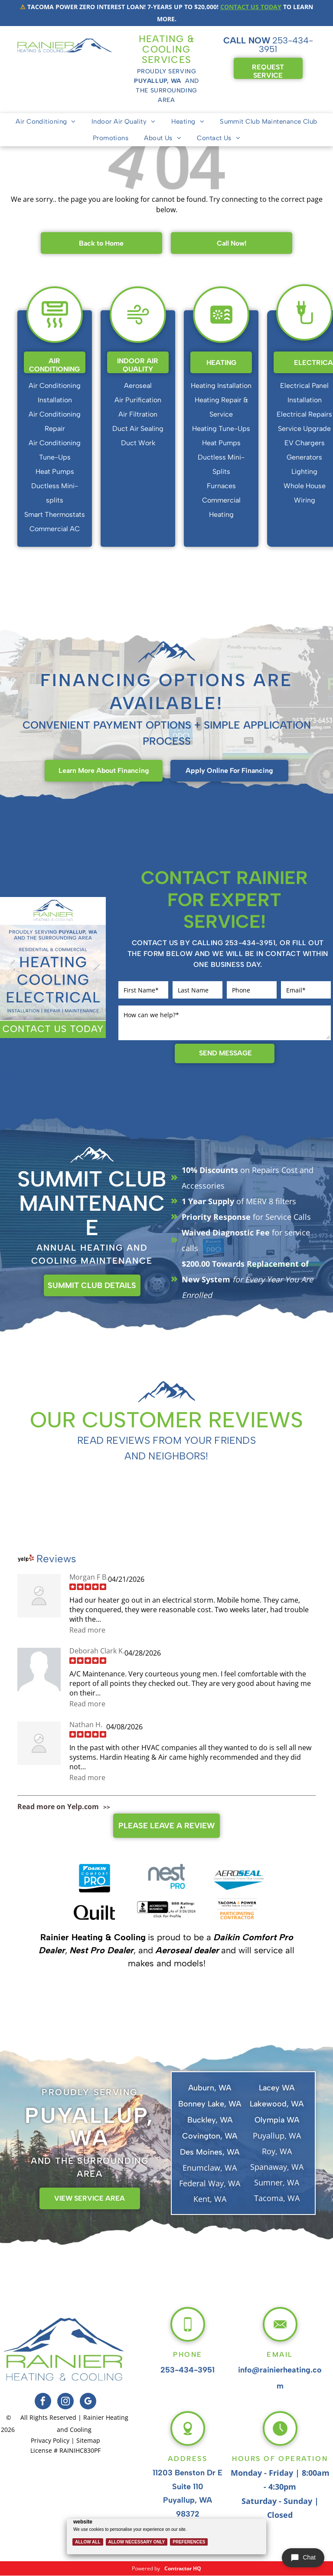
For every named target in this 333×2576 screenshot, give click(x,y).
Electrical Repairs (304, 414)
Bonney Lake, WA (209, 2104)
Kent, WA (209, 2199)
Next (95, 970)
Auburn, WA (209, 2088)
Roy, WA (277, 2151)
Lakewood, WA (277, 2104)
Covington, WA (209, 2136)
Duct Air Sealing (137, 428)
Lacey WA (276, 2088)
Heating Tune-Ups (221, 428)
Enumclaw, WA (210, 2167)
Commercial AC (54, 529)
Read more (87, 1630)
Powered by (146, 2568)
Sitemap (88, 2440)
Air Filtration (137, 414)
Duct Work (138, 443)
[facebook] (43, 2402)
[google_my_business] (88, 2402)
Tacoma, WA (277, 2198)
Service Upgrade (304, 428)
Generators (304, 457)
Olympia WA (277, 2120)
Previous (10, 970)
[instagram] (65, 2402)
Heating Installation (221, 385)
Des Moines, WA (209, 2152)
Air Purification (137, 400)
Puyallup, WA (277, 2135)
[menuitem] (46, 121)
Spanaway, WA (277, 2167)
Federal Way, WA (209, 2183)
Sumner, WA (276, 2182)
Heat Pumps (55, 471)
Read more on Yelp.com (58, 1806)
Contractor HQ (182, 2568)
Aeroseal (138, 385)
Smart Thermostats (54, 514)
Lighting (304, 471)
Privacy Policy (50, 2440)
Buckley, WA (209, 2120)
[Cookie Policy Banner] (167, 2533)
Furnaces (221, 486)
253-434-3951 (286, 44)
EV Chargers (304, 443)
